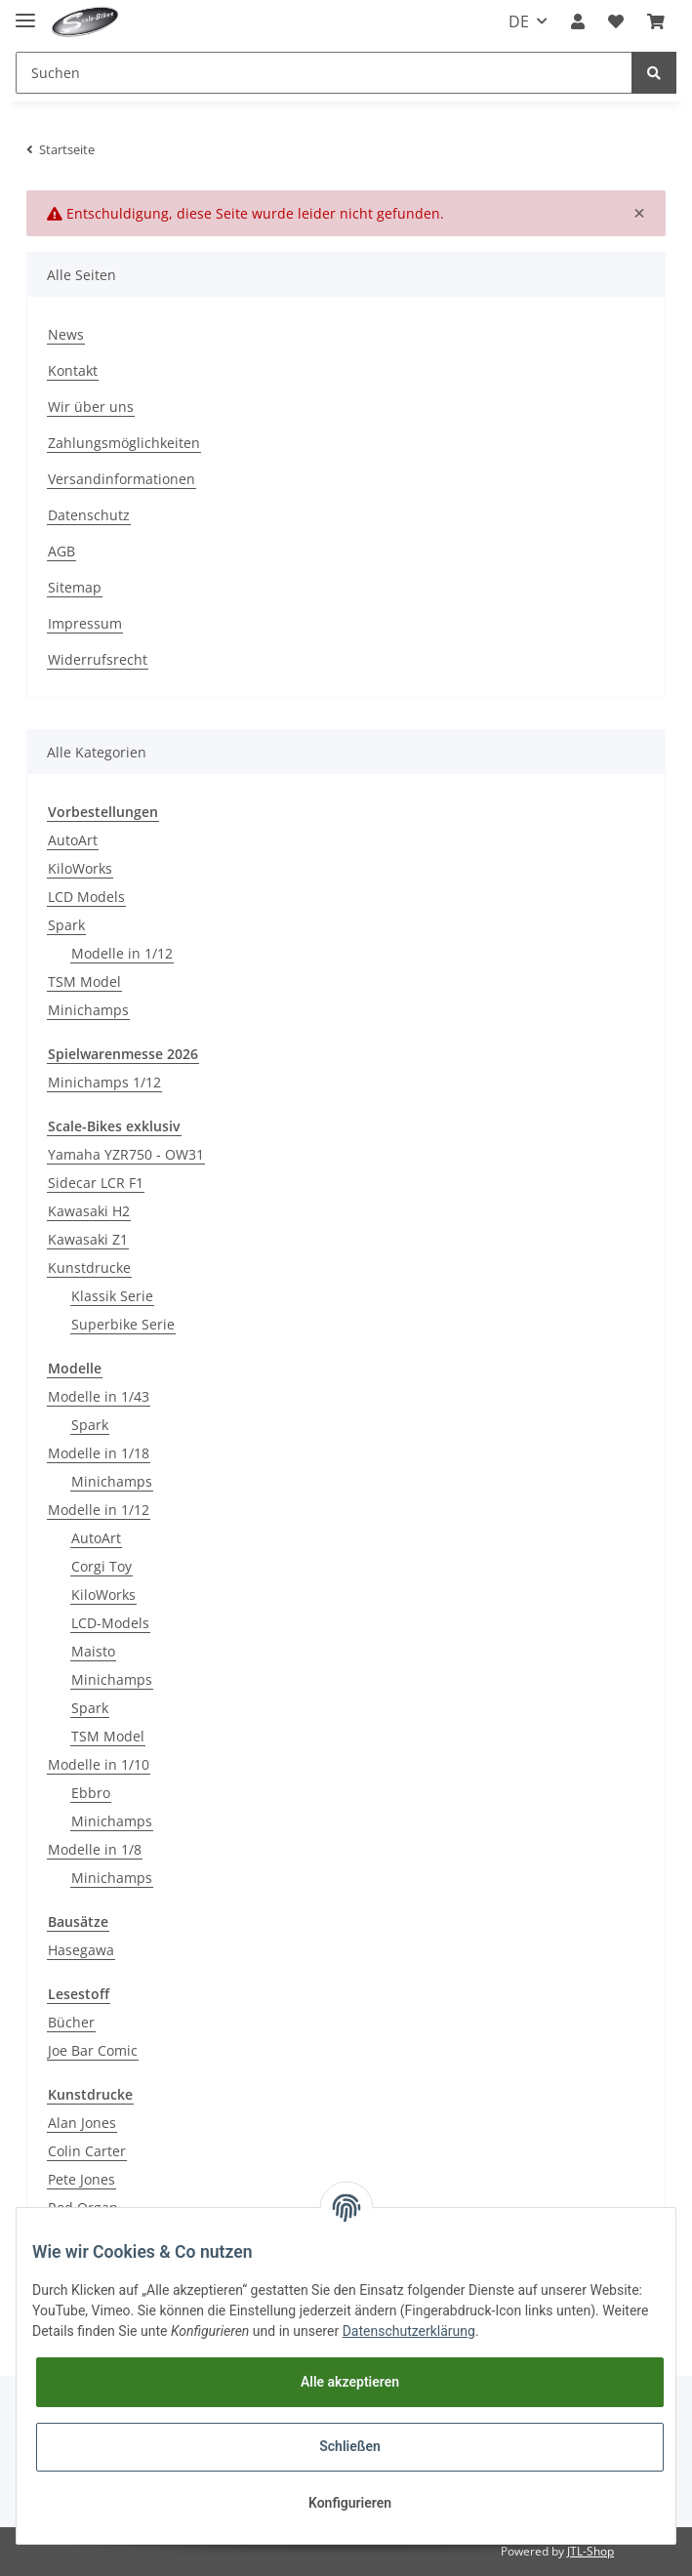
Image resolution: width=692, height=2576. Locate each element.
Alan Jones (82, 2122)
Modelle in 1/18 (98, 1453)
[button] (577, 21)
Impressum (85, 623)
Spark (66, 925)
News (66, 334)
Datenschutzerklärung (409, 2331)
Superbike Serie (123, 1324)
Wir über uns (91, 406)
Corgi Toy (101, 1566)
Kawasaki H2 (89, 1211)
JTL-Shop (590, 2551)
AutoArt (73, 840)
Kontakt (73, 370)
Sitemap (75, 587)
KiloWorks (80, 868)
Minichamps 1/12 (104, 1082)
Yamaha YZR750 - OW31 (126, 1154)
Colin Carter (87, 2151)
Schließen (350, 2446)
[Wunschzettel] (615, 21)
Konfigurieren (349, 2503)
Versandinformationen (121, 479)
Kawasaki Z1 (88, 1239)
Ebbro (90, 1792)
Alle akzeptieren (350, 2382)
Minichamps (88, 1010)
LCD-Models (110, 1623)
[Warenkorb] (655, 21)
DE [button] (519, 21)
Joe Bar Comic (93, 2050)
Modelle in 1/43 (98, 1396)
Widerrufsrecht (97, 659)
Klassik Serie (112, 1296)
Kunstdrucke (89, 1267)
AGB (61, 551)
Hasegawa (81, 1950)
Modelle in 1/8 (95, 1849)
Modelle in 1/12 (122, 953)
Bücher (71, 2022)
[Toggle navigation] (25, 12)
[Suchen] (324, 73)
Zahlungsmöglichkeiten (124, 442)
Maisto (93, 1651)
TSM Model (84, 981)
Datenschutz (89, 515)
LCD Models (86, 896)
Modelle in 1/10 (98, 1764)
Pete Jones (81, 2179)
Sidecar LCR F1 (95, 1182)
